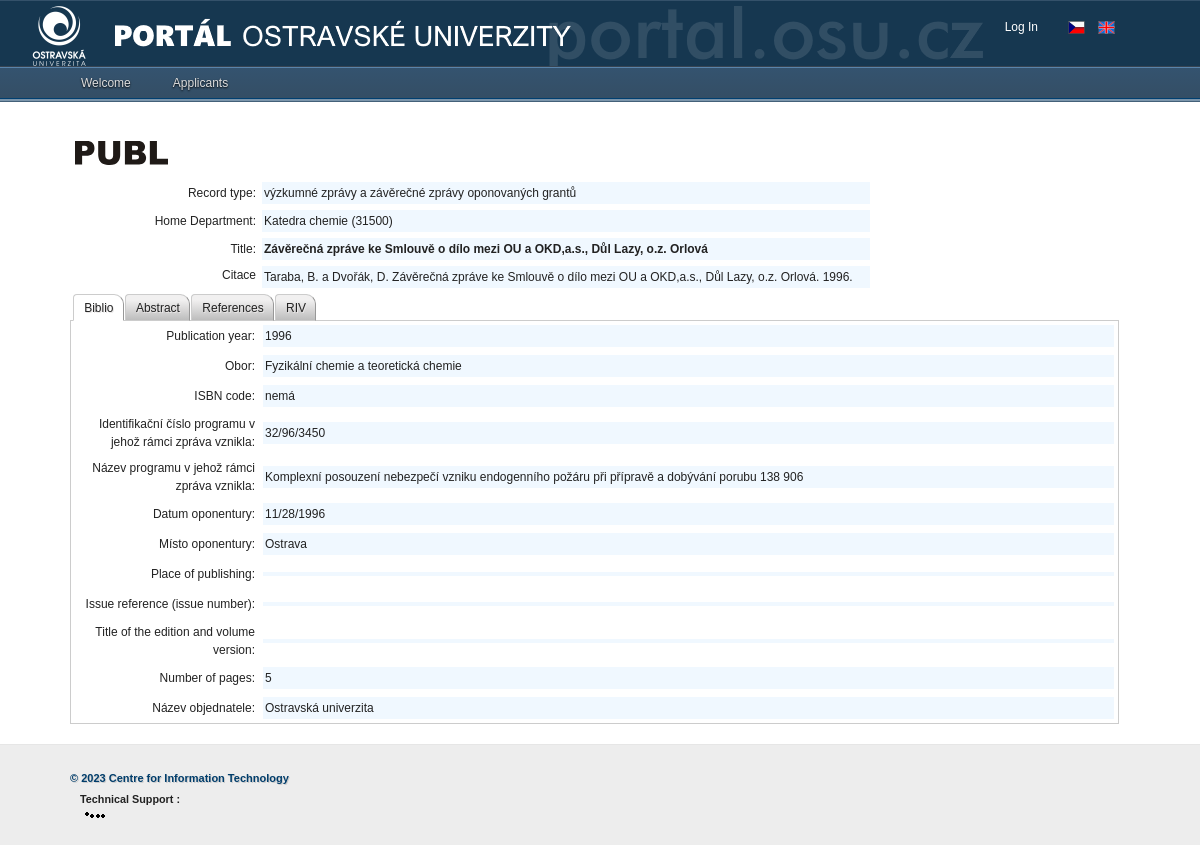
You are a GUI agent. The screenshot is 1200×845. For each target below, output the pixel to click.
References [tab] (232, 308)
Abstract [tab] (158, 308)
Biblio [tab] (98, 308)
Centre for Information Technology (199, 778)
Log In (1021, 27)
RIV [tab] (296, 308)
